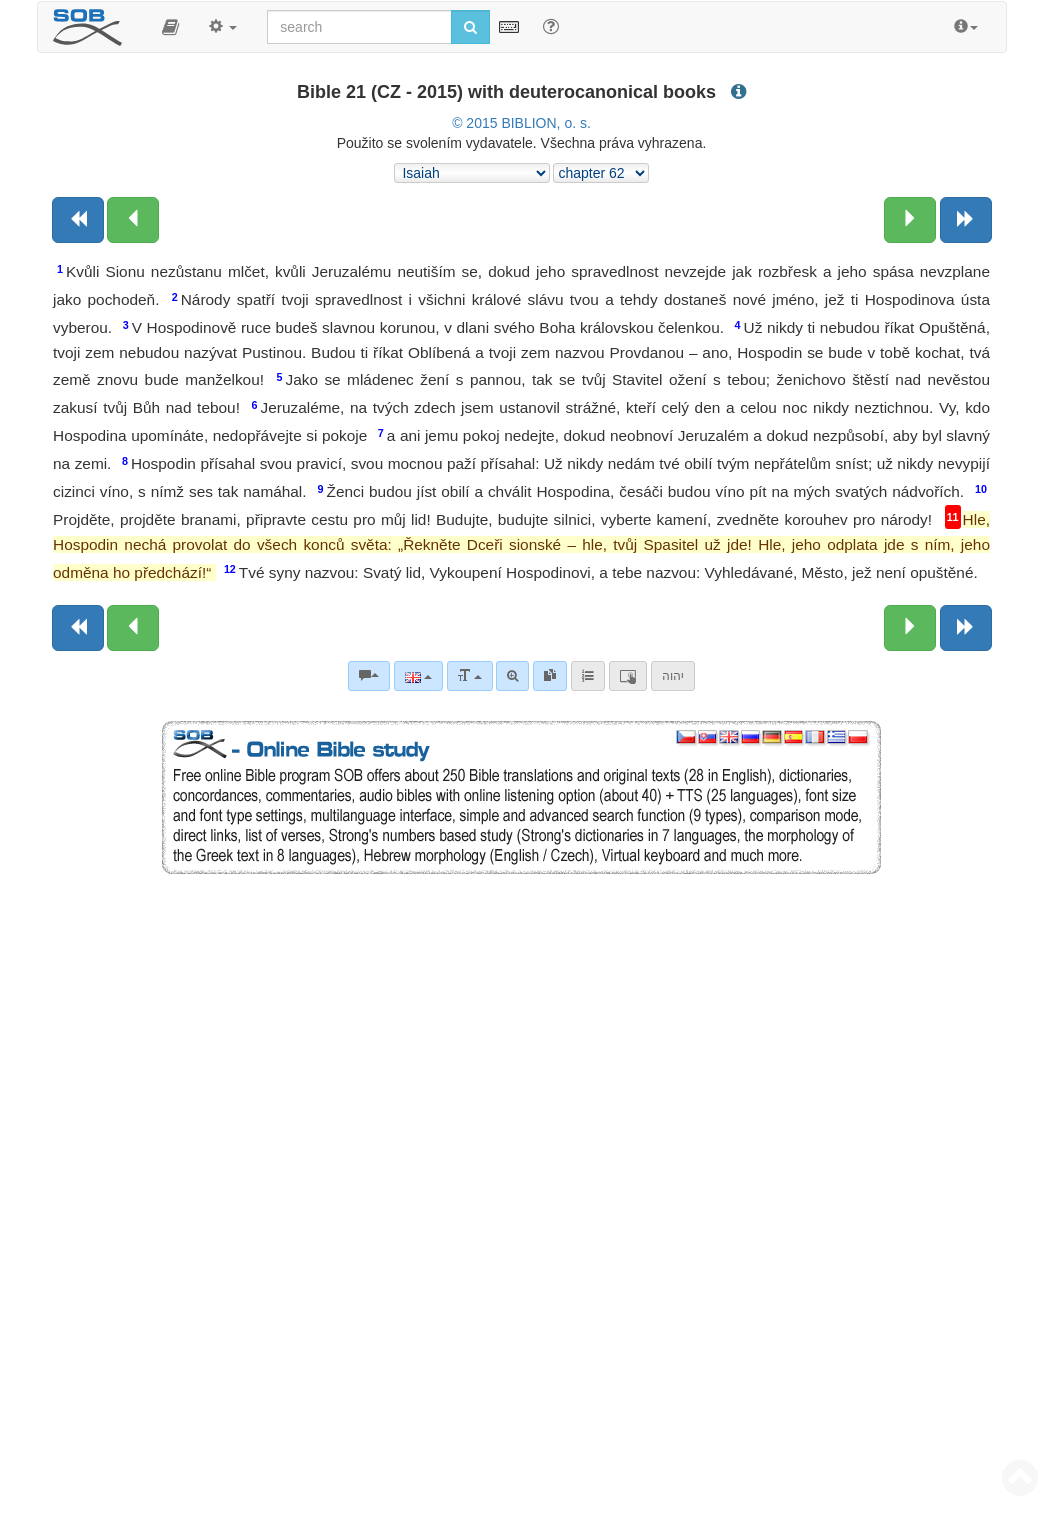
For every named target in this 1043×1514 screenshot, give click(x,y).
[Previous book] (78, 220)
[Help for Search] (551, 26)
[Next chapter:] (910, 220)
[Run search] (470, 27)
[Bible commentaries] (369, 676)
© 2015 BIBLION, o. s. (521, 123)
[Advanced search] (512, 676)
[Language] (418, 676)
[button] (170, 27)
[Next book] (966, 220)
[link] (550, 676)
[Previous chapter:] (133, 220)
